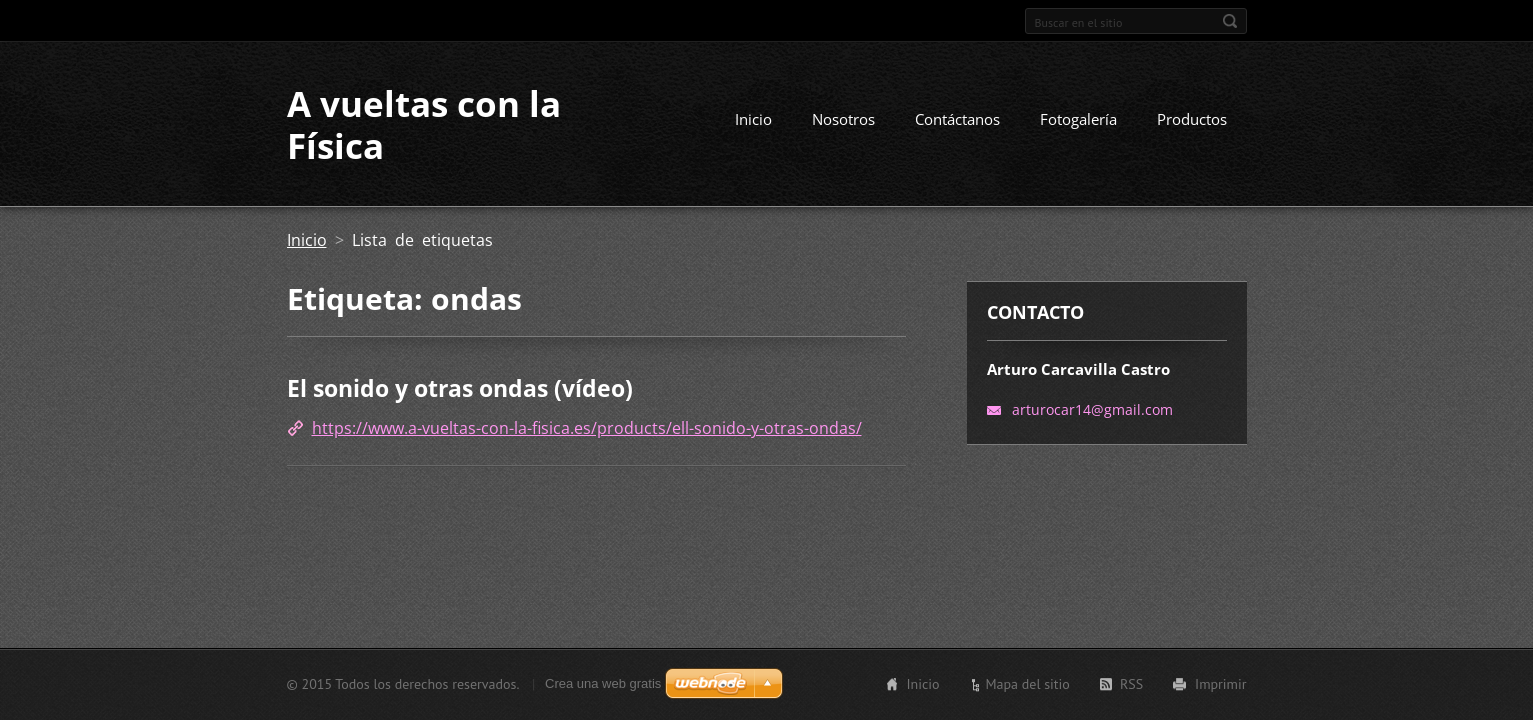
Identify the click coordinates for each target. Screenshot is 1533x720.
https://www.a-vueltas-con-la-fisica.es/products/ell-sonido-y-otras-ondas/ (587, 428)
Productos (1192, 119)
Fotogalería (1078, 119)
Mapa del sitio (1027, 684)
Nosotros (843, 119)
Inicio (753, 119)
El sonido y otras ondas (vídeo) (460, 388)
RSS (1131, 684)
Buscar (1230, 21)
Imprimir (1220, 684)
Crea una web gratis (603, 683)
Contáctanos (957, 119)
